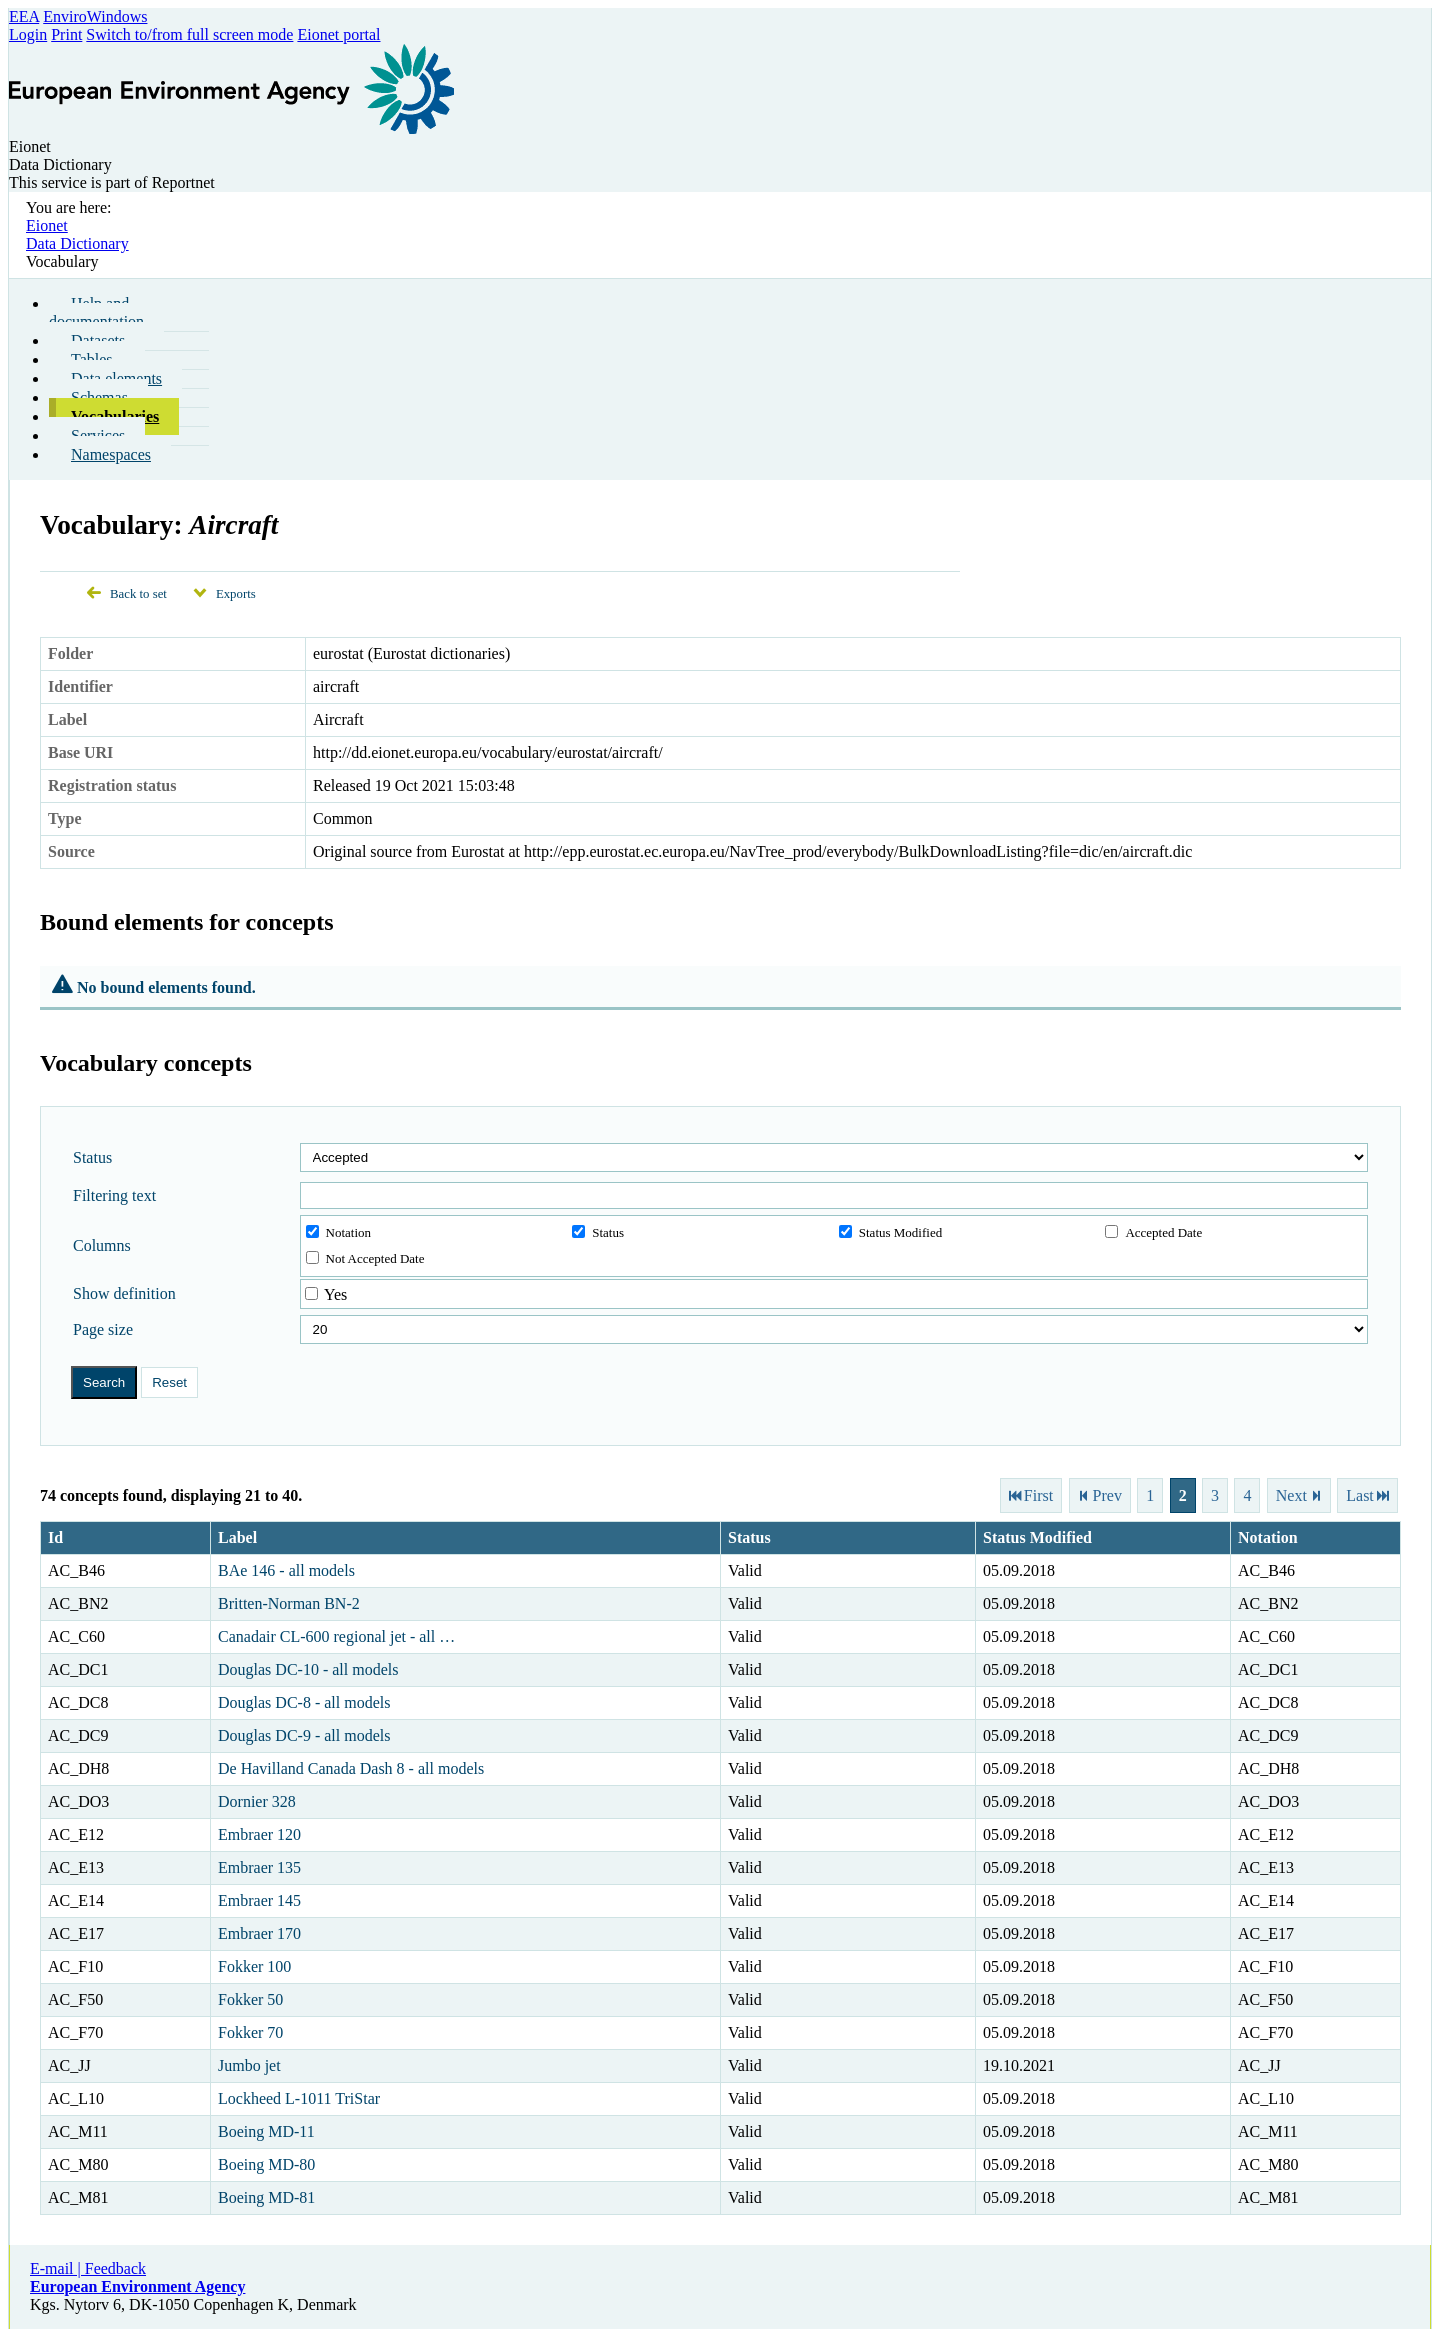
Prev (1107, 1495)
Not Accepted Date (365, 1258)
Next (1291, 1495)
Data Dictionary (77, 243)
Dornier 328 (257, 1801)
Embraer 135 (259, 1867)
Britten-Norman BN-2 (289, 1603)
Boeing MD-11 (266, 2131)
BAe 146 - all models (286, 1570)
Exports (236, 594)
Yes (335, 1294)
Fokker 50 (250, 1999)
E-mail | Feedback (88, 2268)
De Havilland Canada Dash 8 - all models (351, 1768)
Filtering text (114, 1195)
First (1038, 1495)
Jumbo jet (249, 2065)
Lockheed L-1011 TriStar (299, 2098)
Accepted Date (1153, 1232)
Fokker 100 (254, 1966)
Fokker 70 (250, 2032)
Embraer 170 (259, 1933)
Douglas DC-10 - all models (308, 1669)
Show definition (124, 1293)
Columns (102, 1245)
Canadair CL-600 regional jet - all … (336, 1636)
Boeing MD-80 (266, 2164)
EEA (24, 16)
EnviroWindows (95, 16)
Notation (339, 1232)
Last (1360, 1495)
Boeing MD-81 (266, 2197)
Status (92, 1157)
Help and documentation (96, 312)
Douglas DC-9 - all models (304, 1735)
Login (28, 34)
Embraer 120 (259, 1834)
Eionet (47, 225)
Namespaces (111, 454)
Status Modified (890, 1232)
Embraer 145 (259, 1900)
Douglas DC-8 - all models (304, 1702)
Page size (103, 1329)
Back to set (138, 594)
